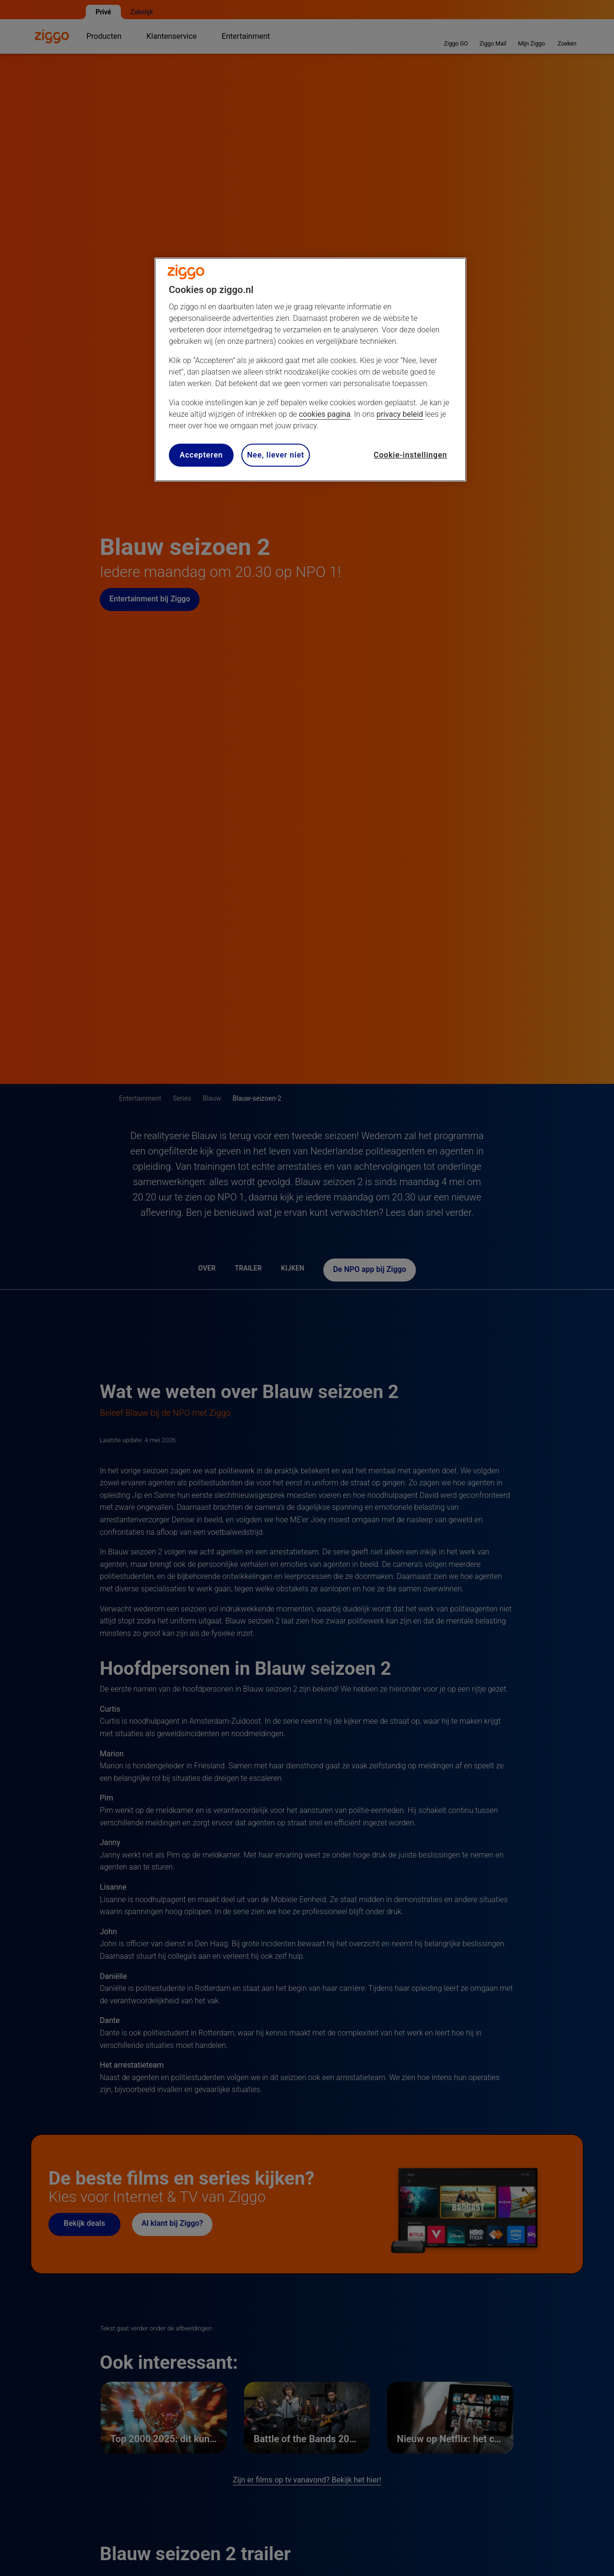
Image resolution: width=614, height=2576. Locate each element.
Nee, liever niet (275, 454)
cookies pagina (324, 414)
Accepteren (201, 454)
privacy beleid (400, 414)
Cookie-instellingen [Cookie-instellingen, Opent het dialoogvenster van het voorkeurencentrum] (410, 454)
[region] (310, 370)
